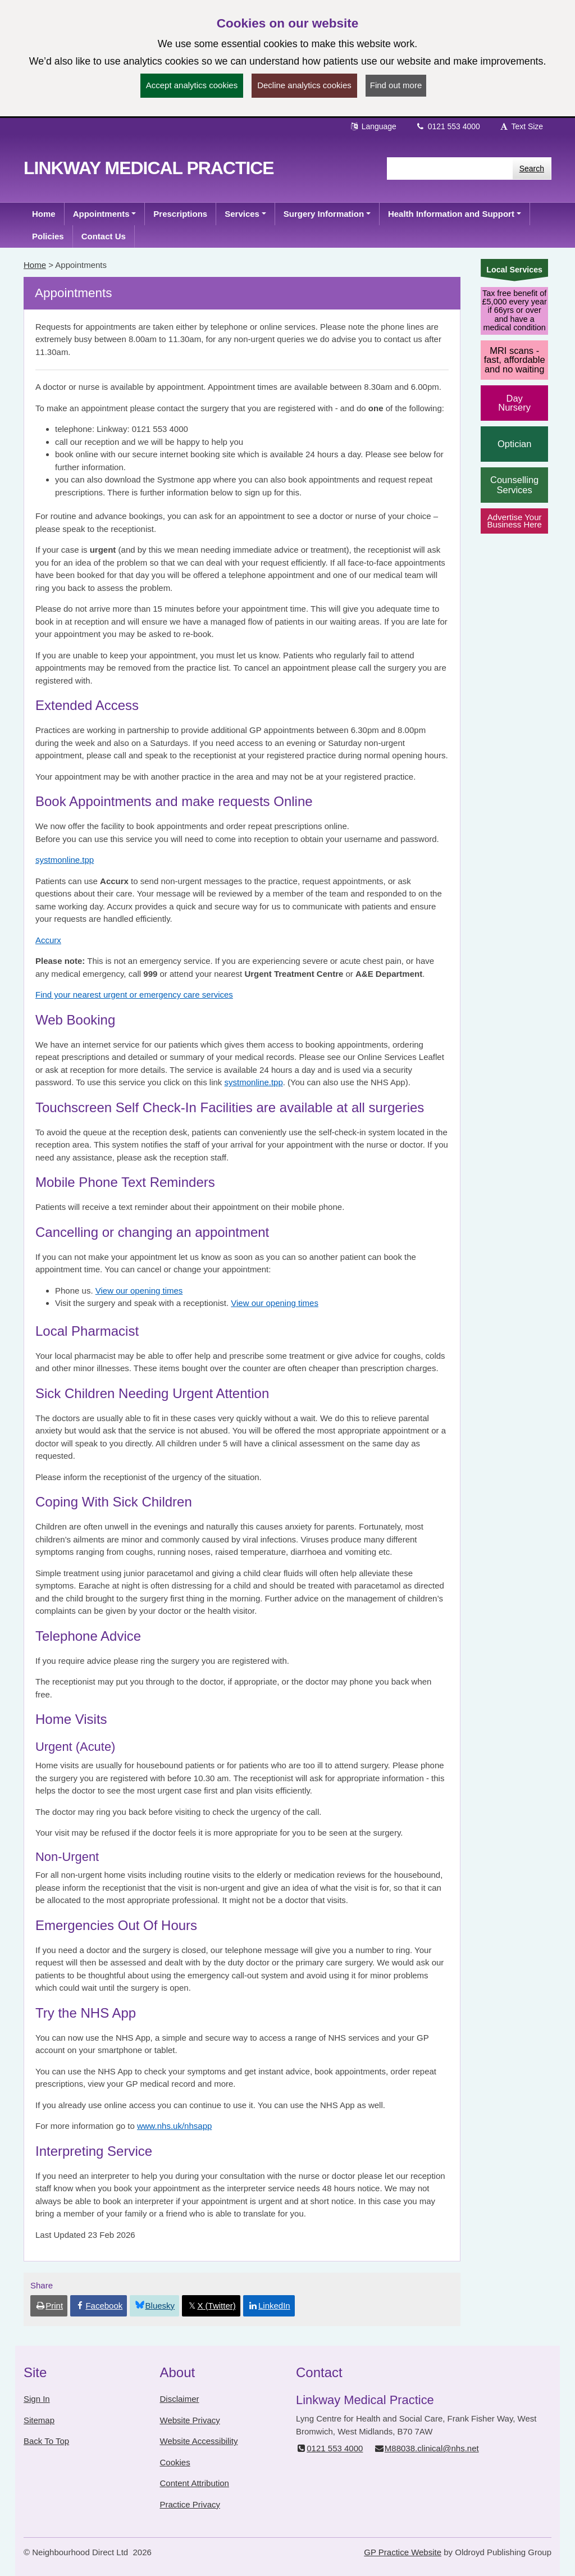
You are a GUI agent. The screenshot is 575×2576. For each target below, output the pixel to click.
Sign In (37, 2399)
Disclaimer (179, 2399)
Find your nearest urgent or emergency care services (134, 994)
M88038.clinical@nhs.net (426, 2448)
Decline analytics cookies (304, 85)
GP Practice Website (402, 2552)
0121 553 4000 (448, 126)
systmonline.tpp (64, 859)
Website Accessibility (199, 2441)
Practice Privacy (190, 2504)
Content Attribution (194, 2483)
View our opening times (139, 1290)
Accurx (48, 940)
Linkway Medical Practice (149, 168)
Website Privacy (190, 2420)
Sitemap (39, 2420)
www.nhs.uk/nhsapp (174, 2126)
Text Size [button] (521, 126)
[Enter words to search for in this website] (450, 168)
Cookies (175, 2462)
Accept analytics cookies (192, 85)
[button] (105, 214)
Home (35, 265)
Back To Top (46, 2441)
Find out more (396, 85)
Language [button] (372, 126)
